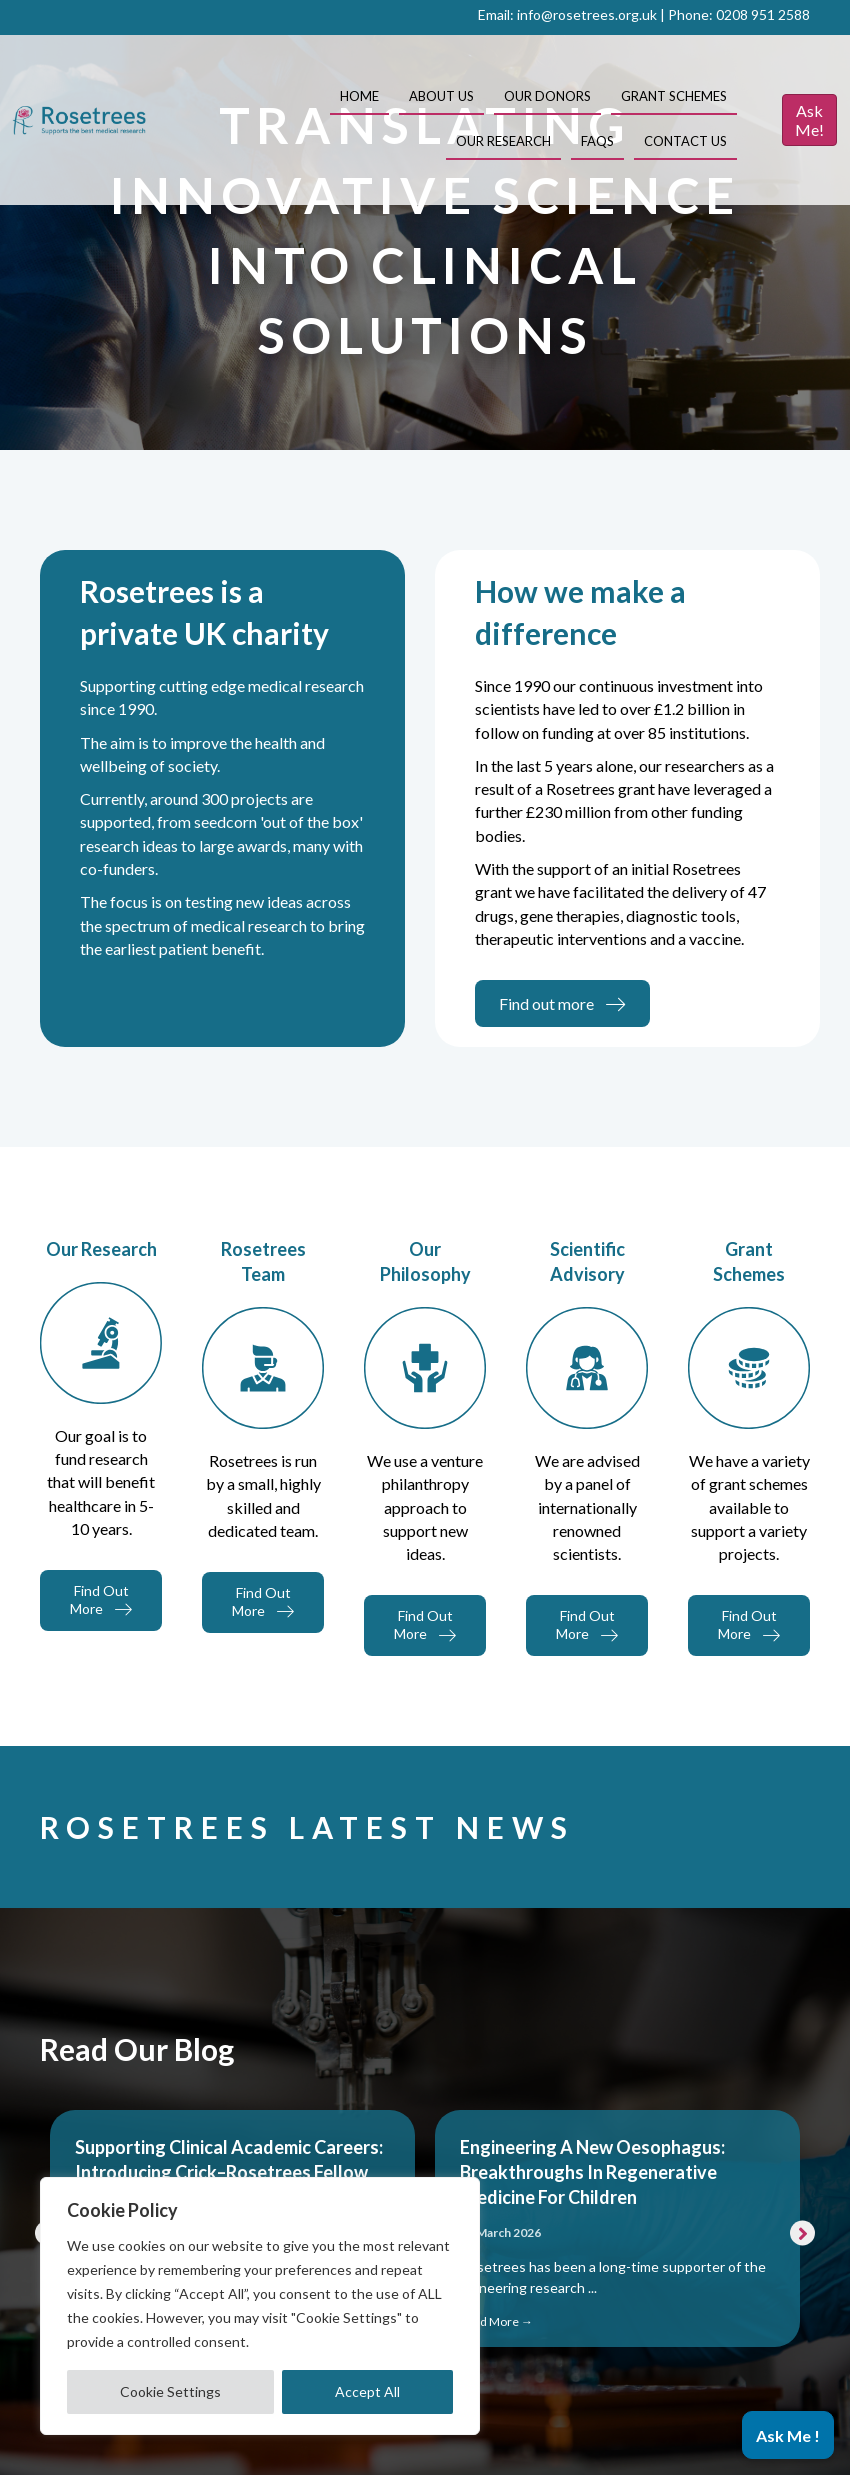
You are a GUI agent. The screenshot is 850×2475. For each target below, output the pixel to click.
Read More (496, 2321)
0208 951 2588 (763, 14)
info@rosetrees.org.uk (587, 14)
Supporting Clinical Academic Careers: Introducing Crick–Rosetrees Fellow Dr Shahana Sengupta (229, 2172)
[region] (260, 2306)
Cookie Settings (170, 2391)
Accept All (367, 2391)
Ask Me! (809, 120)
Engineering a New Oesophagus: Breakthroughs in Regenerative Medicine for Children (592, 2172)
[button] (802, 2232)
